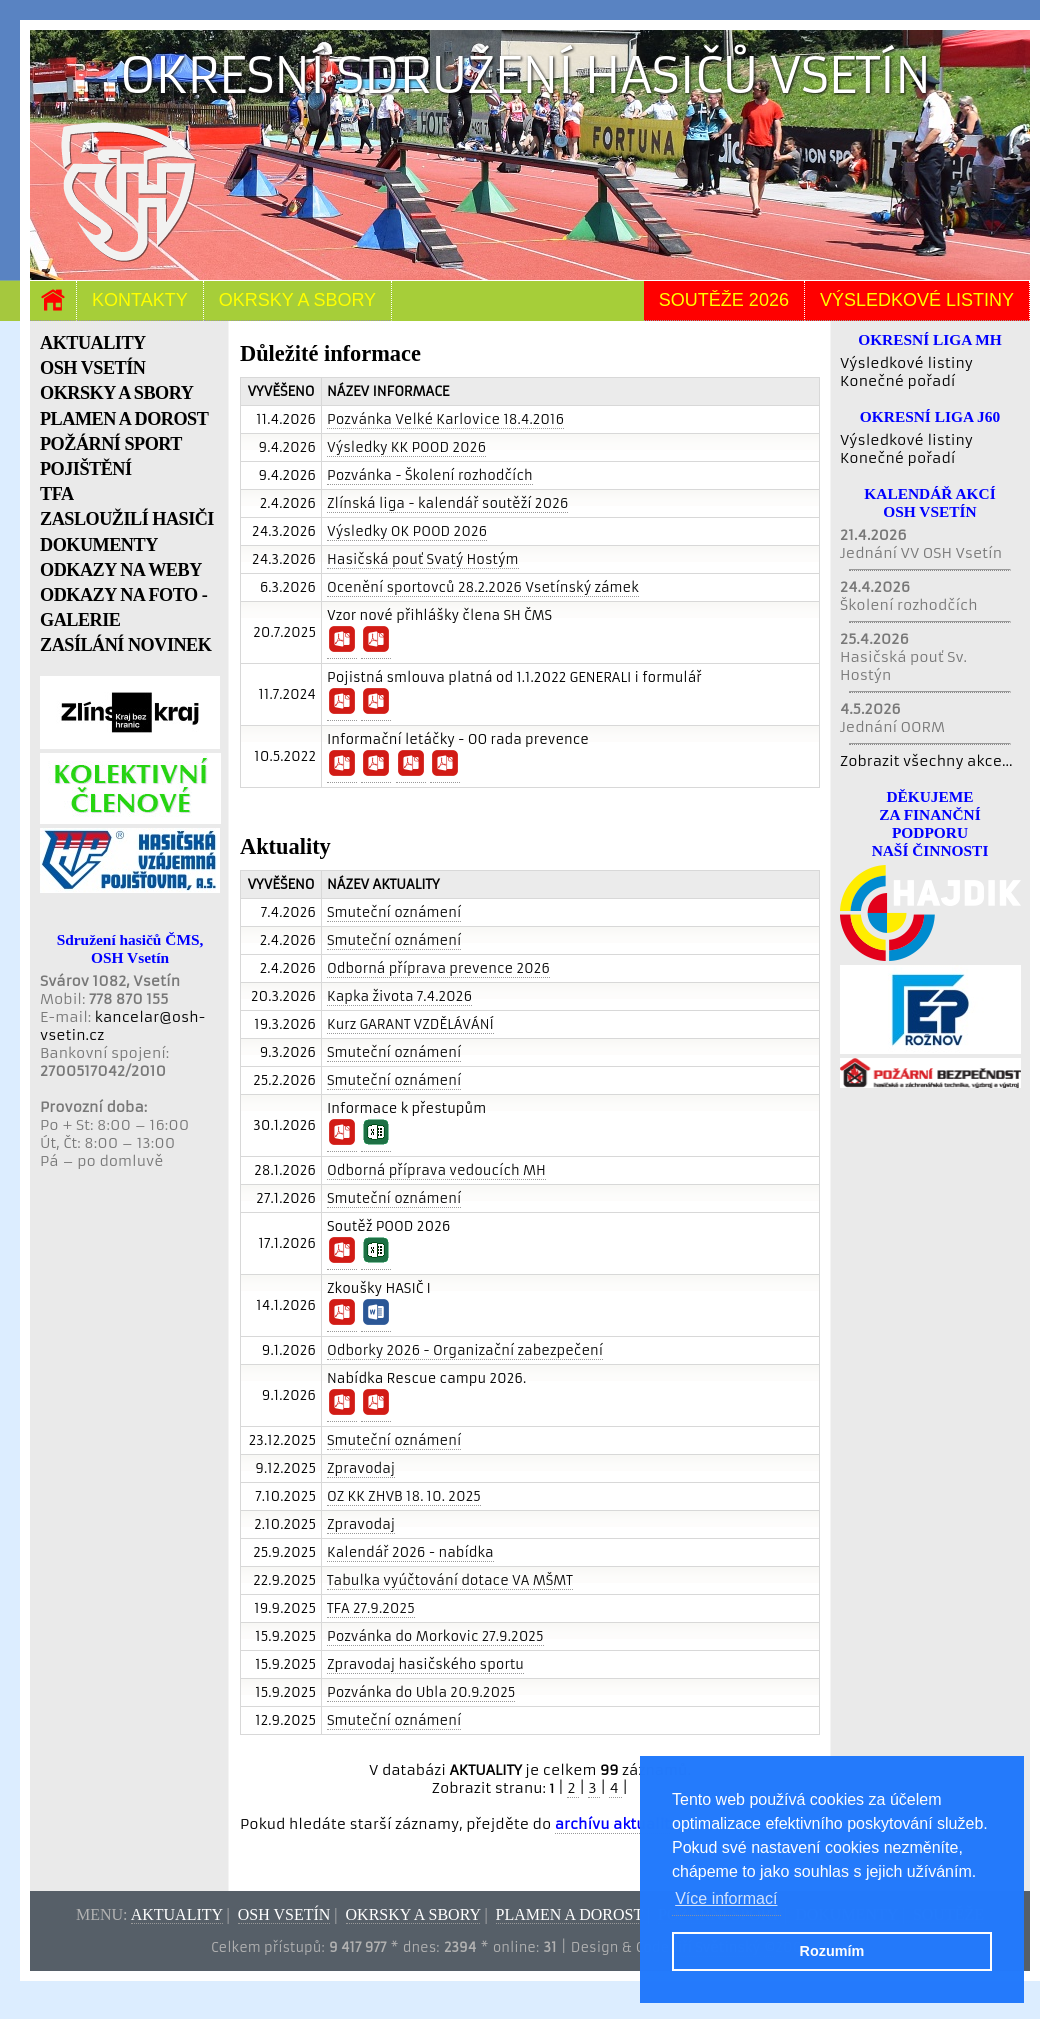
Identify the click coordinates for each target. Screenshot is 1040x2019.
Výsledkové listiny (917, 300)
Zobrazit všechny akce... (926, 761)
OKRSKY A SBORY (116, 393)
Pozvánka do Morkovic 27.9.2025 (435, 1636)
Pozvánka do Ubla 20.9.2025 (421, 1692)
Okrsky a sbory (297, 300)
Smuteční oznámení (394, 912)
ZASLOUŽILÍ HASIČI (127, 519)
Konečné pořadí (897, 381)
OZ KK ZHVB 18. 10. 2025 (404, 1496)
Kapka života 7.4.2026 (399, 996)
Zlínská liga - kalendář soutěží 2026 (447, 503)
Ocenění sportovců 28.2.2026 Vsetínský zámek (483, 587)
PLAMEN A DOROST (124, 419)
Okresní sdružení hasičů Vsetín (525, 75)
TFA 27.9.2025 (371, 1608)
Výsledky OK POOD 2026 (407, 531)
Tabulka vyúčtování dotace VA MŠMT (450, 1580)
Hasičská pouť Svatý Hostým (423, 559)
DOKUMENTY (99, 545)
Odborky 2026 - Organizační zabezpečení (465, 1350)
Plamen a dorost (569, 1914)
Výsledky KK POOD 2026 (406, 447)
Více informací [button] (726, 1898)
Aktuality (177, 1914)
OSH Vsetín (284, 1914)
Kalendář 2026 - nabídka (410, 1552)
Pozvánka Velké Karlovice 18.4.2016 (445, 419)
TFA (57, 494)
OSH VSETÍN (92, 368)
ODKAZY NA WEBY (121, 570)
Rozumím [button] (832, 1951)
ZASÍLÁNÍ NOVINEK (125, 645)
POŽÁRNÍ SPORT (111, 444)
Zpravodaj (361, 1468)
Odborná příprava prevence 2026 (438, 968)
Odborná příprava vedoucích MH (436, 1170)
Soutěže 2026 (724, 300)
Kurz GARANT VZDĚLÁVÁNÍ (410, 1024)
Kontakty (140, 300)
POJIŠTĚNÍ (86, 469)
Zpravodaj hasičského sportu (425, 1664)
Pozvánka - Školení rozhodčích (430, 475)
